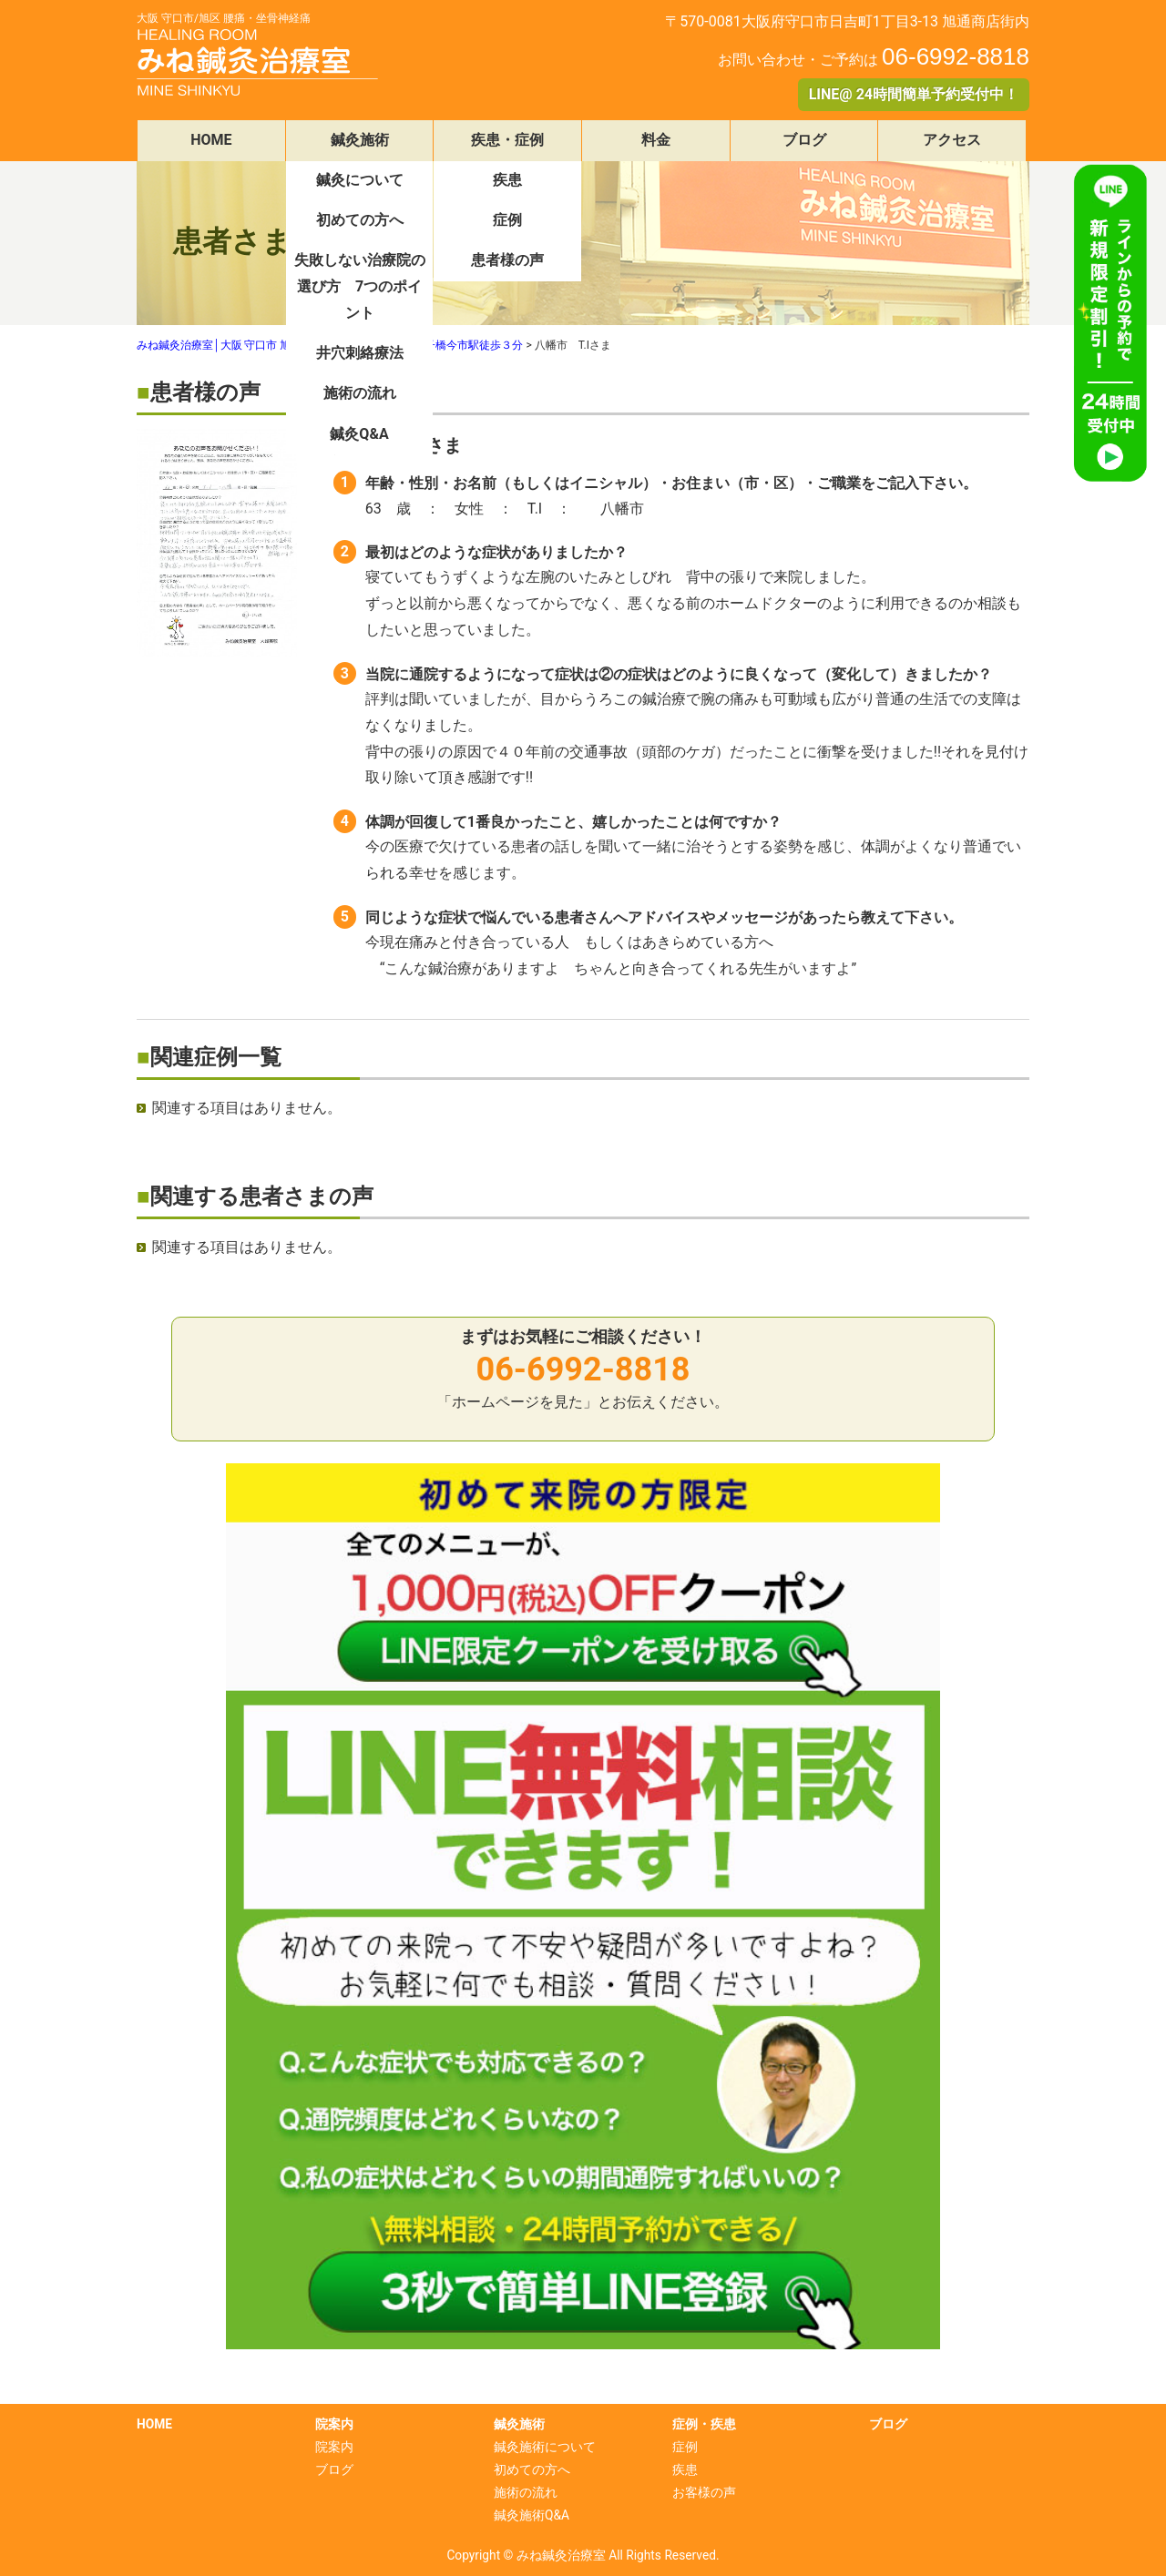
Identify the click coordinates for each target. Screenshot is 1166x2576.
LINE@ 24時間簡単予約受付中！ (913, 94)
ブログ (804, 139)
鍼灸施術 (360, 139)
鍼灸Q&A (359, 434)
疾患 (507, 179)
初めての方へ (360, 220)
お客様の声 (704, 2492)
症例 (507, 220)
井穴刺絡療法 (360, 352)
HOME (210, 139)
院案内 (334, 2446)
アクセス (952, 139)
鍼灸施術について (545, 2446)
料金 (655, 139)
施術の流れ (359, 393)
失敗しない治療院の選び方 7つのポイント (359, 286)
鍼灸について (360, 179)
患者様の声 (507, 260)
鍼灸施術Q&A (531, 2515)
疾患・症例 (507, 139)
